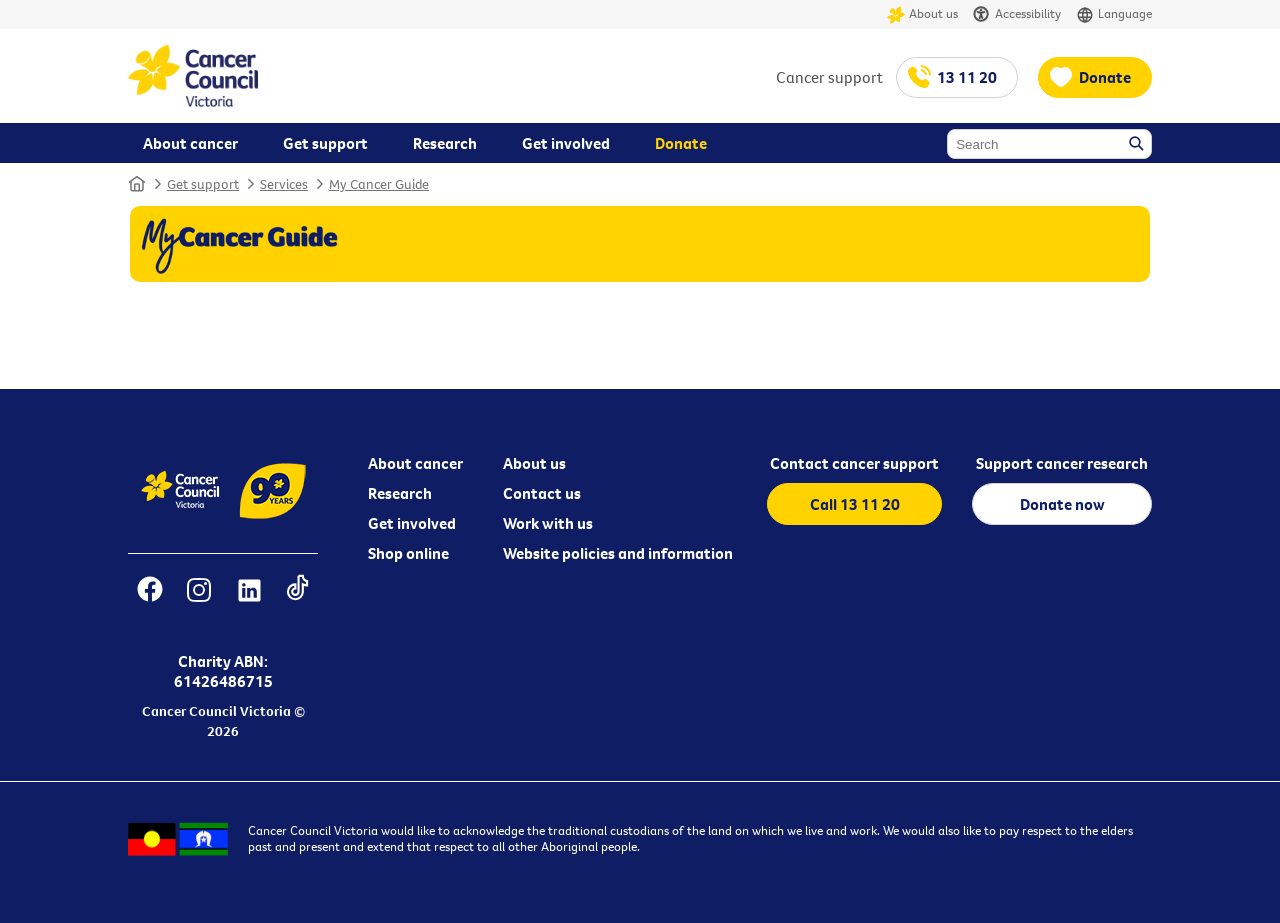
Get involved (412, 523)
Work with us (548, 523)
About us (922, 14)
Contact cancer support (854, 463)
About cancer (415, 463)
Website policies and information (618, 553)
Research (400, 493)
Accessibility (1017, 14)
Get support (203, 184)
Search (1138, 145)
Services (284, 184)
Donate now (1062, 504)
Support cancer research (1062, 463)
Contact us (542, 493)
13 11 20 (967, 77)
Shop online (408, 553)
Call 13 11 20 (855, 504)
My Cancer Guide (379, 184)
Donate (1105, 77)
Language (1114, 14)
